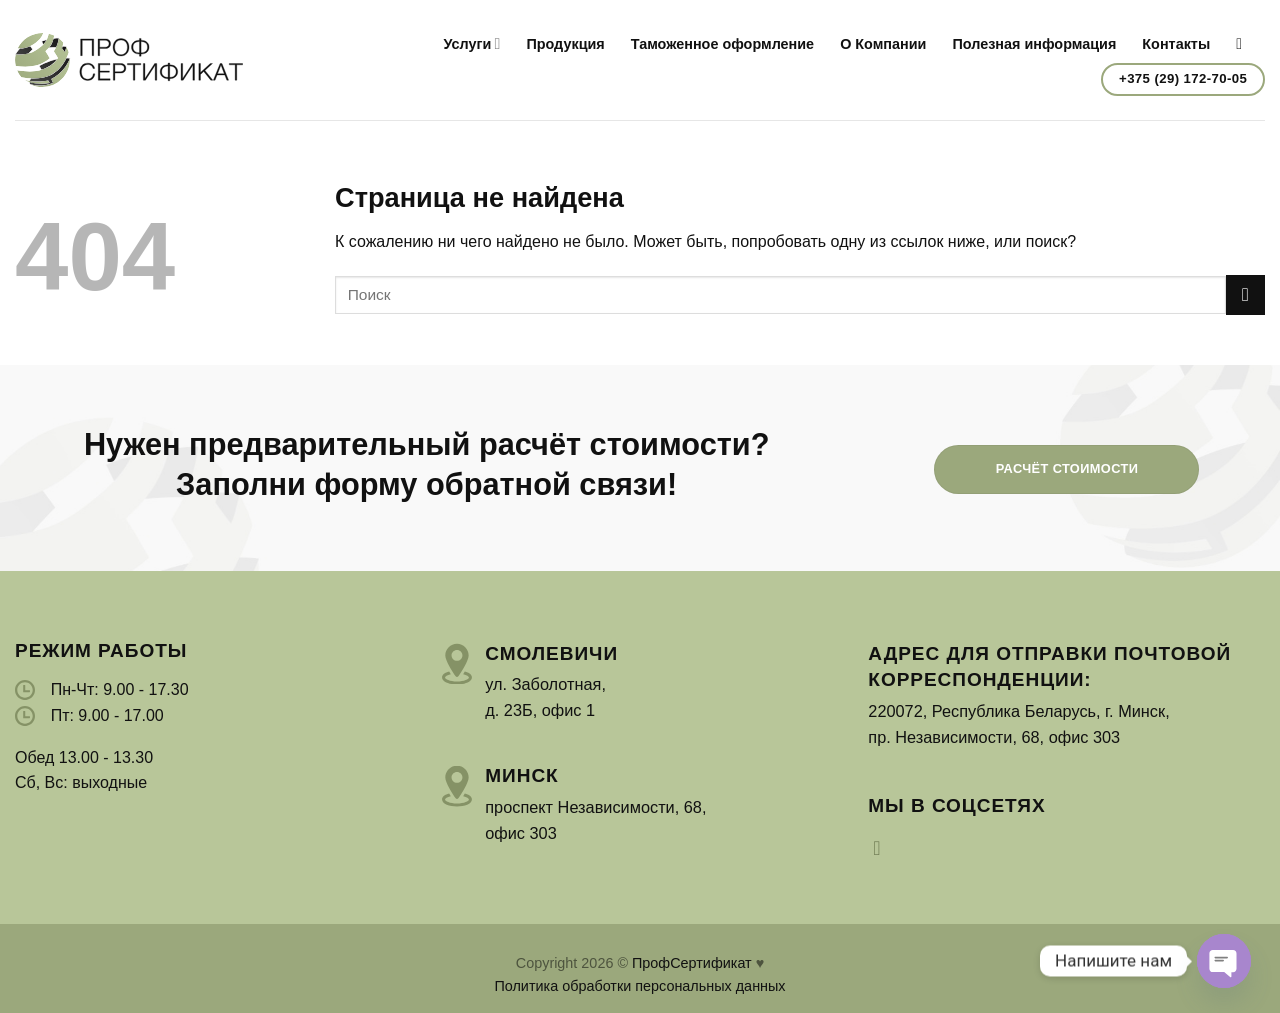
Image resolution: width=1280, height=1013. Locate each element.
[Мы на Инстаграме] (883, 848)
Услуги (471, 43)
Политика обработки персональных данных (639, 986)
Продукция (565, 44)
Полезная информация (1034, 44)
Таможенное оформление (722, 44)
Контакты (1176, 44)
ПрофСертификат (692, 963)
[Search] (1244, 43)
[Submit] (1245, 294)
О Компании (883, 44)
